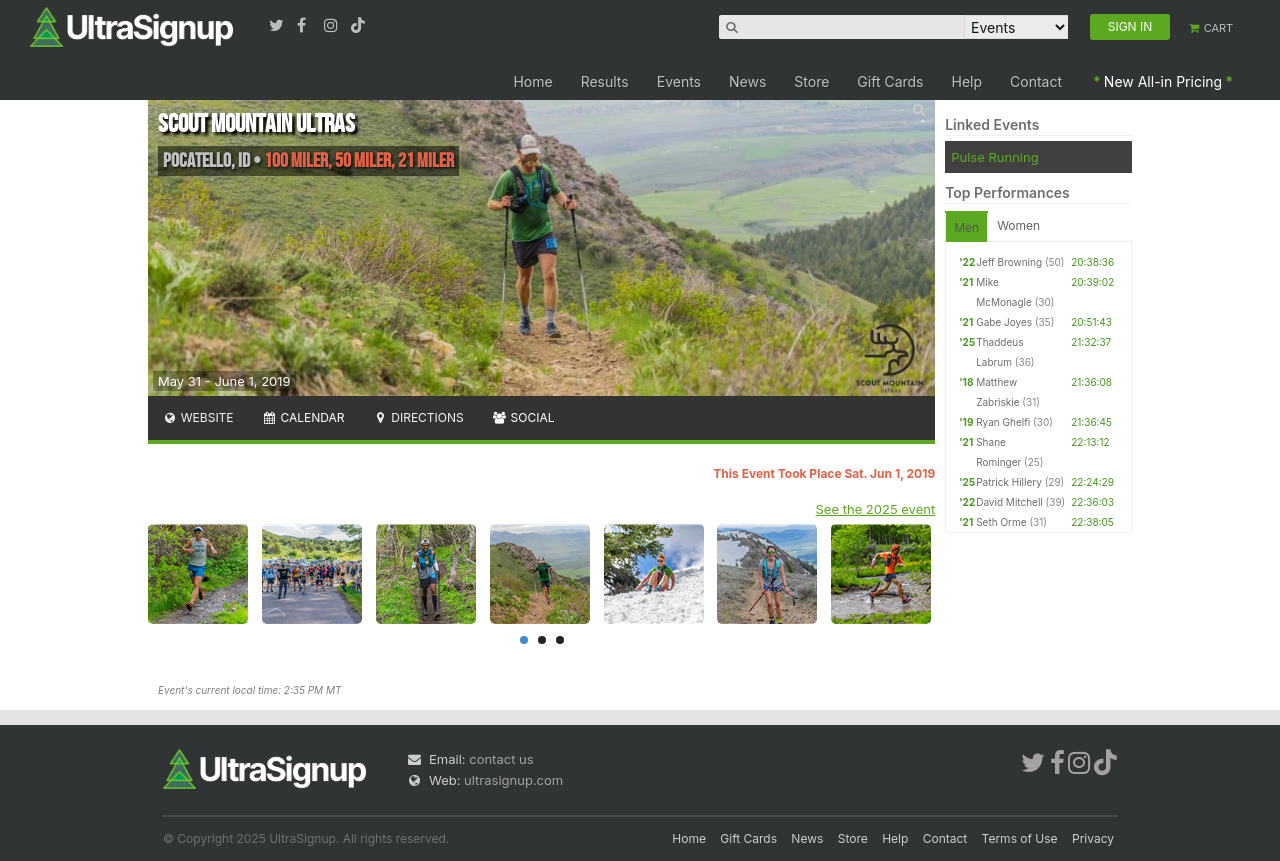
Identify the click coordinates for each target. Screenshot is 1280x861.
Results (605, 81)
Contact (1036, 81)
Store (811, 81)
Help (967, 81)
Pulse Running (994, 157)
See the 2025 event (876, 509)
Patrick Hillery (1009, 482)
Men (966, 227)
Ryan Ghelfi (1003, 422)
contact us (501, 759)
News (747, 81)
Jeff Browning (1009, 262)
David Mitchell (1009, 502)
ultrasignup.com (513, 780)
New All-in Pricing (1163, 81)
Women (1018, 225)
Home (532, 81)
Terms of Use (1020, 838)
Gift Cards (890, 81)
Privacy (1093, 838)
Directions (417, 417)
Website (198, 417)
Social (523, 417)
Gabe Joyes (1004, 322)
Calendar (303, 417)
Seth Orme (1001, 522)
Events (679, 81)
